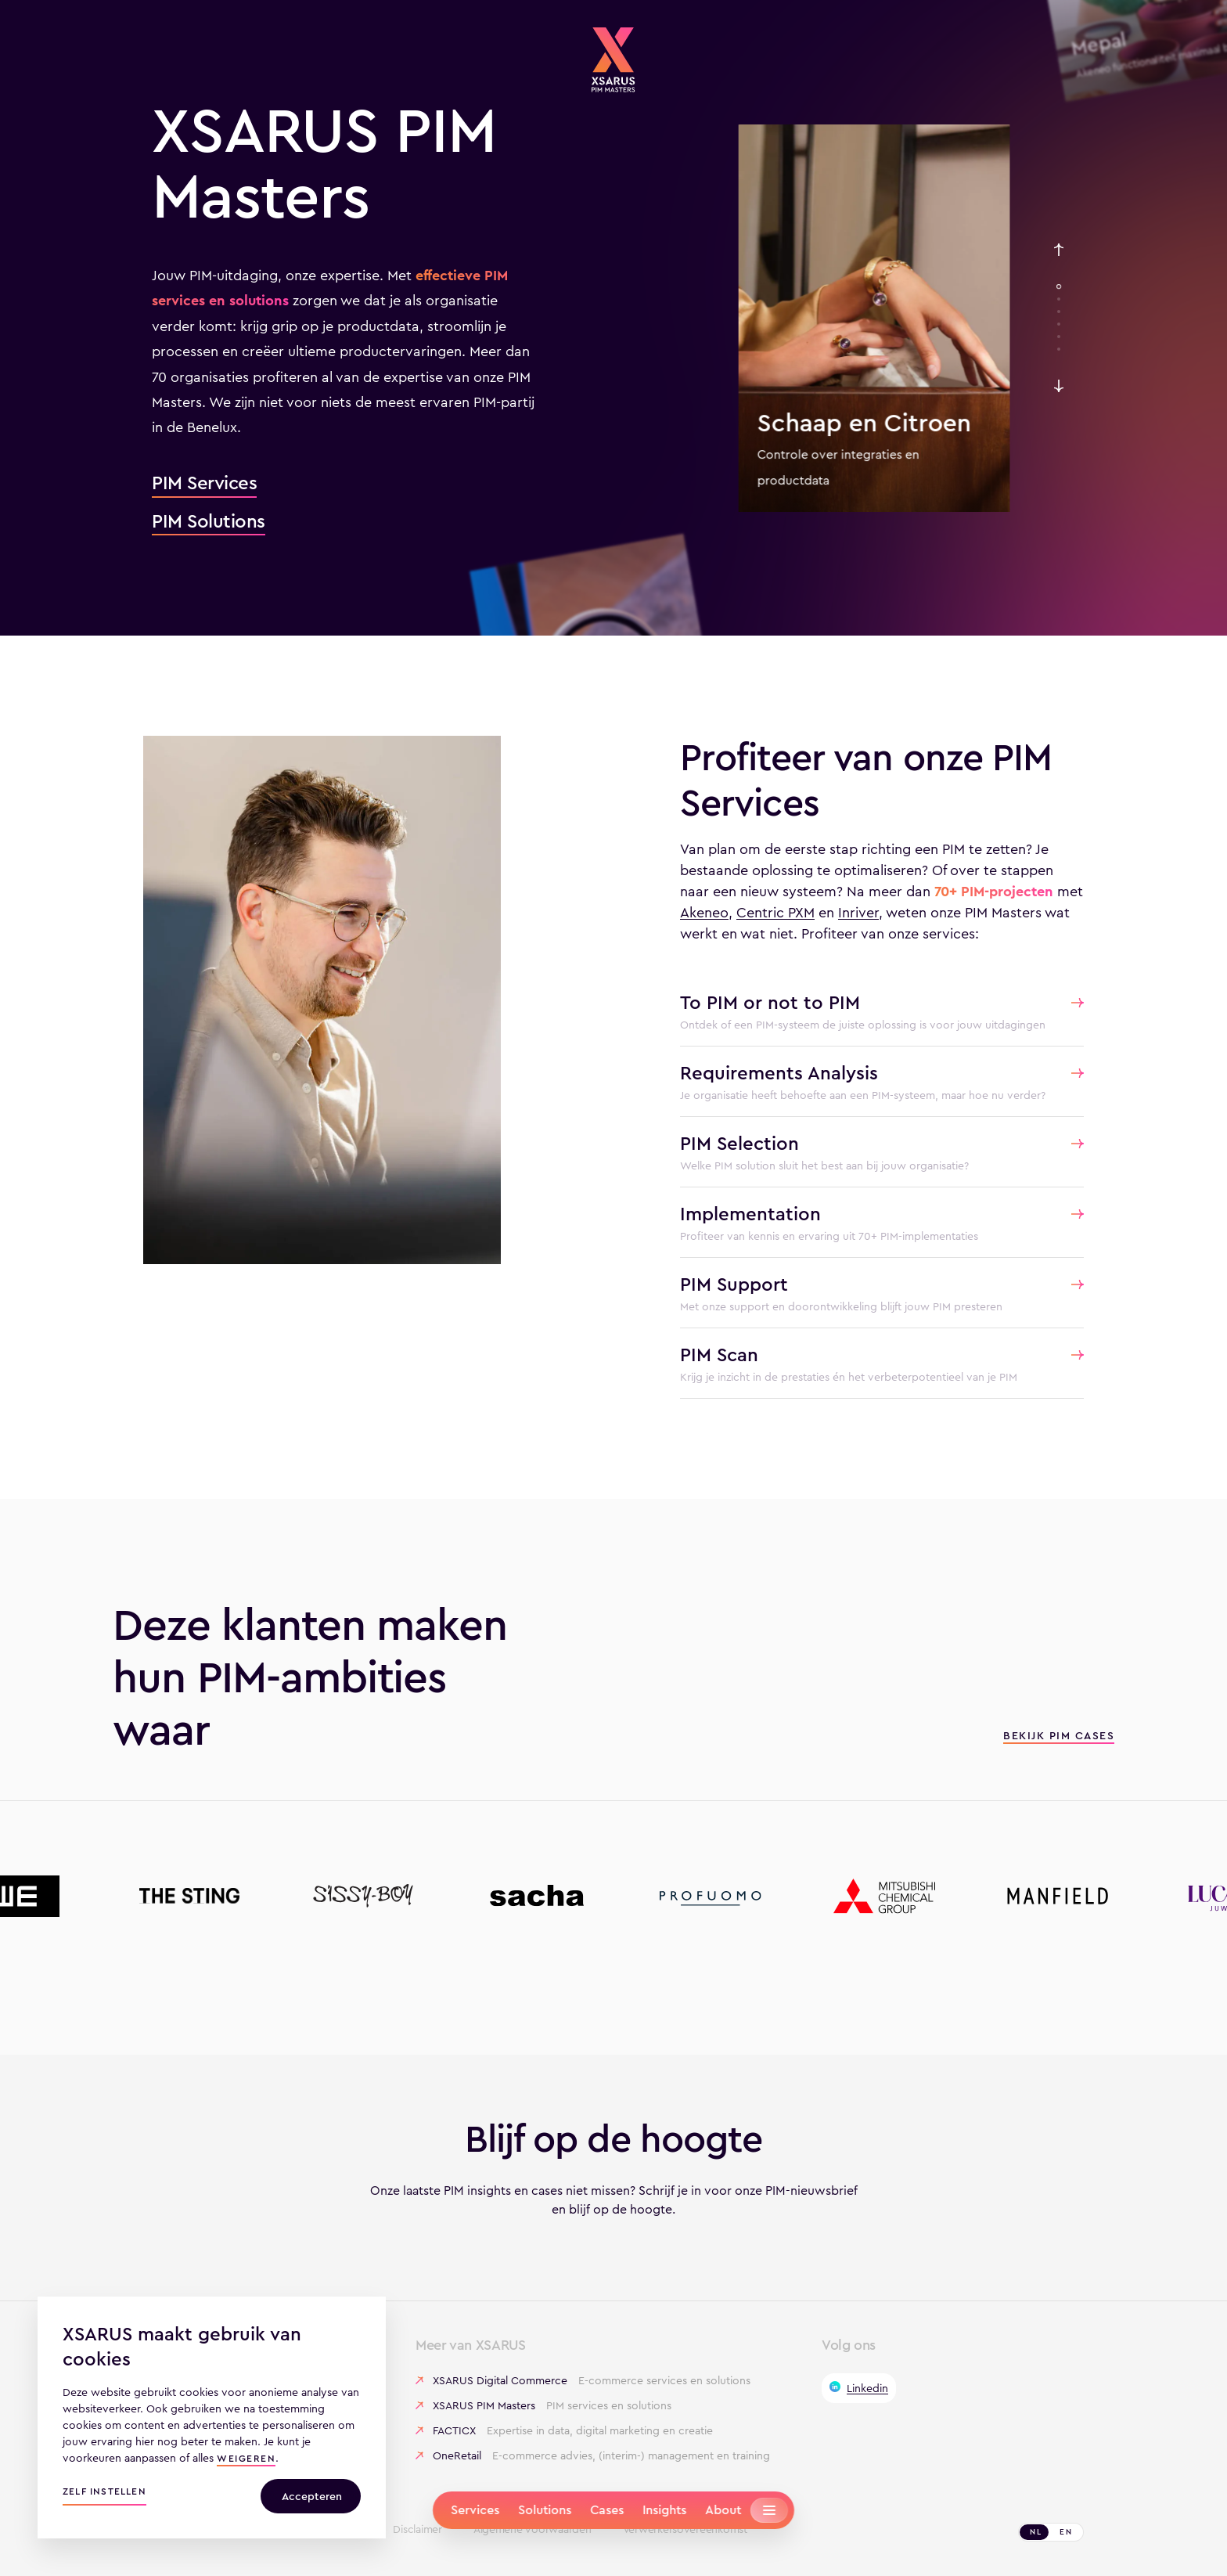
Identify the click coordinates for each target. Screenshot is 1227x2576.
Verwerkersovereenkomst (685, 2530)
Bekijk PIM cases (1058, 1736)
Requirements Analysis (779, 1073)
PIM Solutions (208, 522)
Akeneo (704, 913)
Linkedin (867, 2388)
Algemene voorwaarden (532, 2530)
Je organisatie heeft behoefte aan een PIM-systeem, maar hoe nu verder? (862, 1095)
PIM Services (204, 484)
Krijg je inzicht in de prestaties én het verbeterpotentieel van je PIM (848, 1377)
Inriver (858, 913)
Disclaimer (417, 2530)
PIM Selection (739, 1143)
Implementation (750, 1214)
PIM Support (734, 1284)
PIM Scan (719, 1355)
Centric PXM (775, 913)
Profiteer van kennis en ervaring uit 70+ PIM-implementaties (829, 1236)
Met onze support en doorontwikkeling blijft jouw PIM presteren (841, 1306)
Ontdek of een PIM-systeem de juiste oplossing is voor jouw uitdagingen (862, 1024)
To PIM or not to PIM (770, 1002)
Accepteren (312, 2496)
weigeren (246, 2460)
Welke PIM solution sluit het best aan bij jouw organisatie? (824, 1165)
